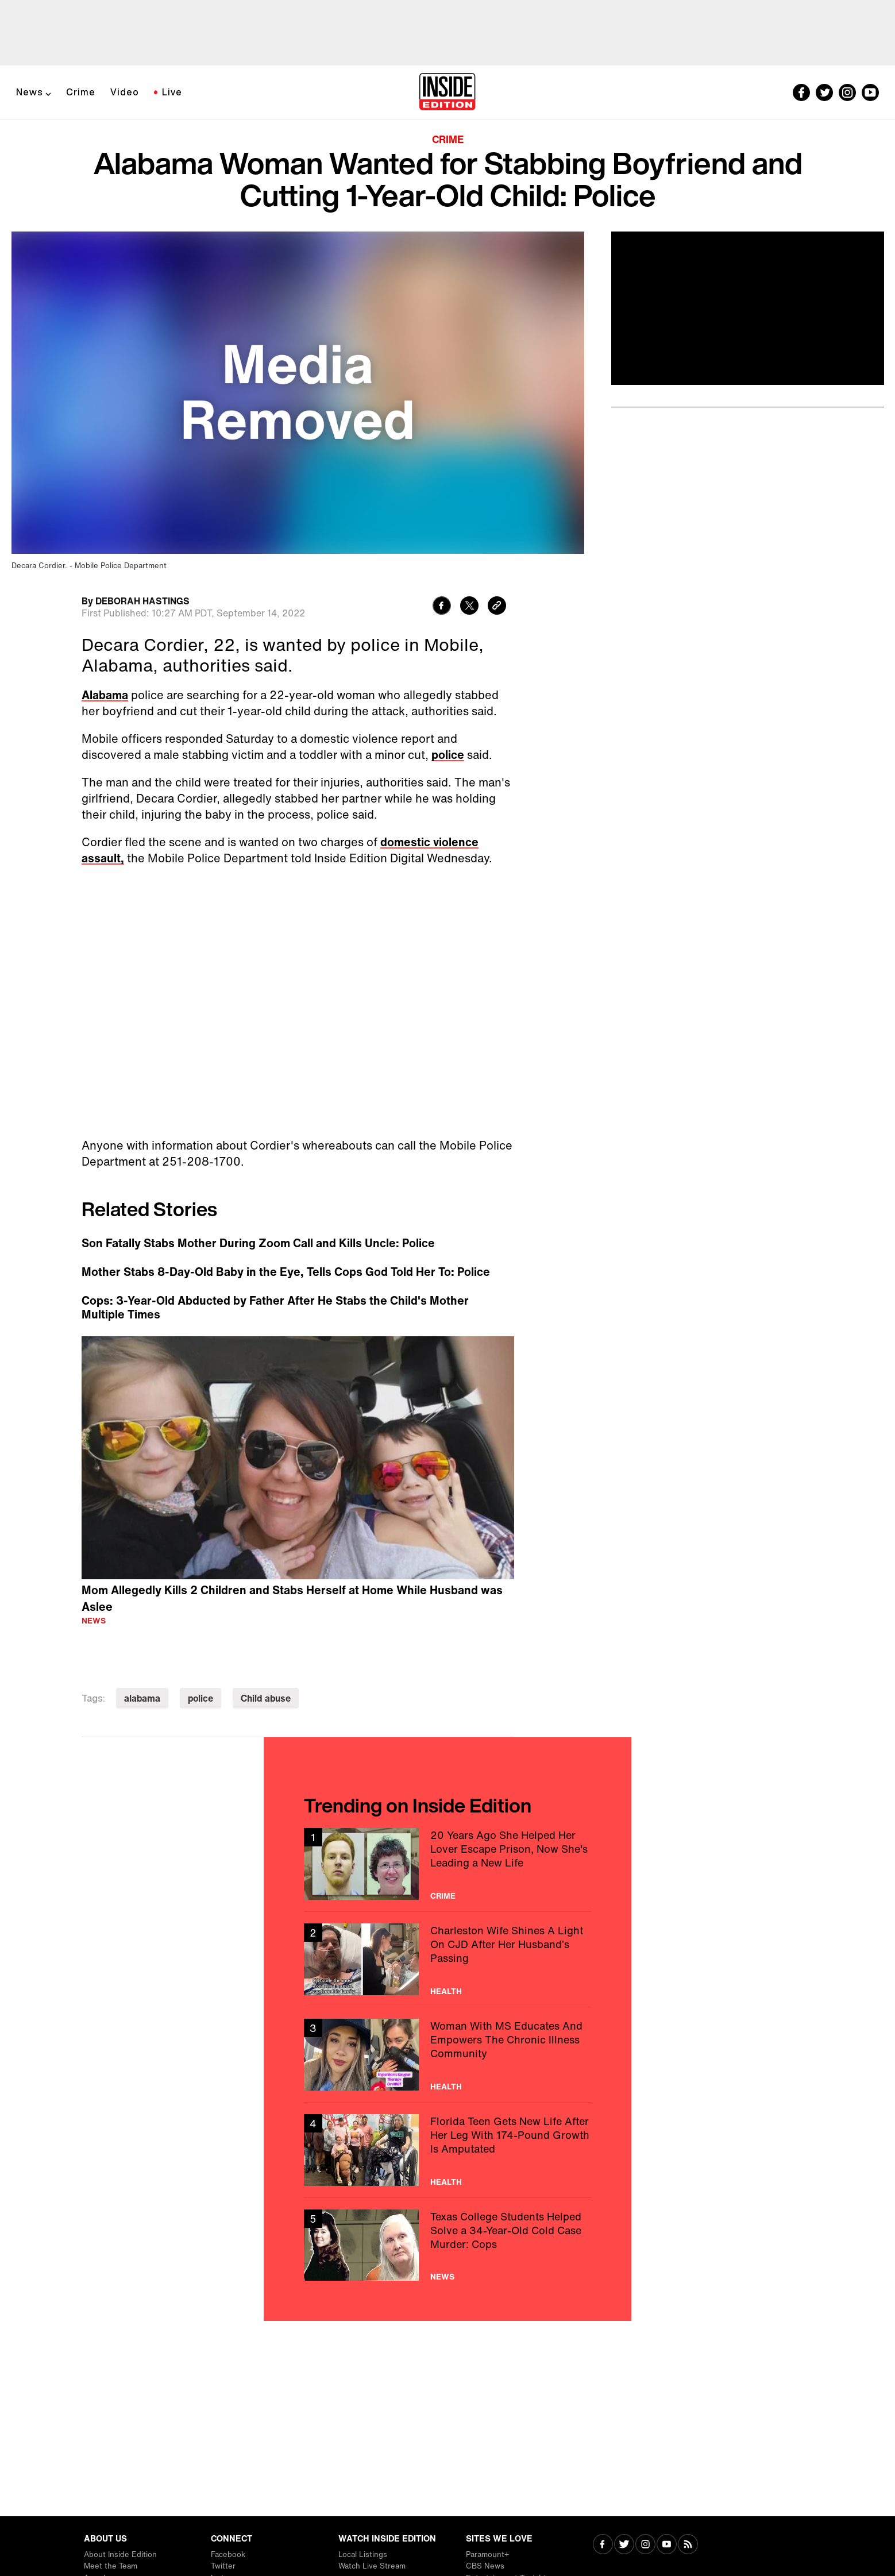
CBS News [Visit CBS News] (485, 2565)
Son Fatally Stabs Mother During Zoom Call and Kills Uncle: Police (258, 1243)
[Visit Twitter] (624, 2545)
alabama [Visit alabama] (142, 1698)
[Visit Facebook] (603, 2545)
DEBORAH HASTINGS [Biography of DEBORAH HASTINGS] (142, 601)
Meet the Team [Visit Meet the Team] (110, 2565)
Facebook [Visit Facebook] (228, 2554)
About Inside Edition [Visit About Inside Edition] (120, 2554)
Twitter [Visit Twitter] (223, 2565)
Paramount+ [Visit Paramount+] (487, 2554)
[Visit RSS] (688, 2545)
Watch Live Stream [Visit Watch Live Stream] (372, 2565)
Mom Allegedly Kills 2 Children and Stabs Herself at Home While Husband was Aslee (292, 1598)
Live (172, 92)
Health (446, 1991)
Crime (80, 92)
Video (124, 92)
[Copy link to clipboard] (497, 607)
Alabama (105, 695)
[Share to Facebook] (441, 607)
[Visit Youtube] (667, 2545)
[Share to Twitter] (469, 607)
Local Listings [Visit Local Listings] (362, 2554)
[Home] (447, 92)
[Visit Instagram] (645, 2545)
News (29, 92)
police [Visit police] (200, 1698)
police (447, 754)
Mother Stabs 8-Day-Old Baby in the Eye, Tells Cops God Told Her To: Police (286, 1272)
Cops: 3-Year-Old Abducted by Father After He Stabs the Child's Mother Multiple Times (275, 1307)
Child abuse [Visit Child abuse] (266, 1698)
